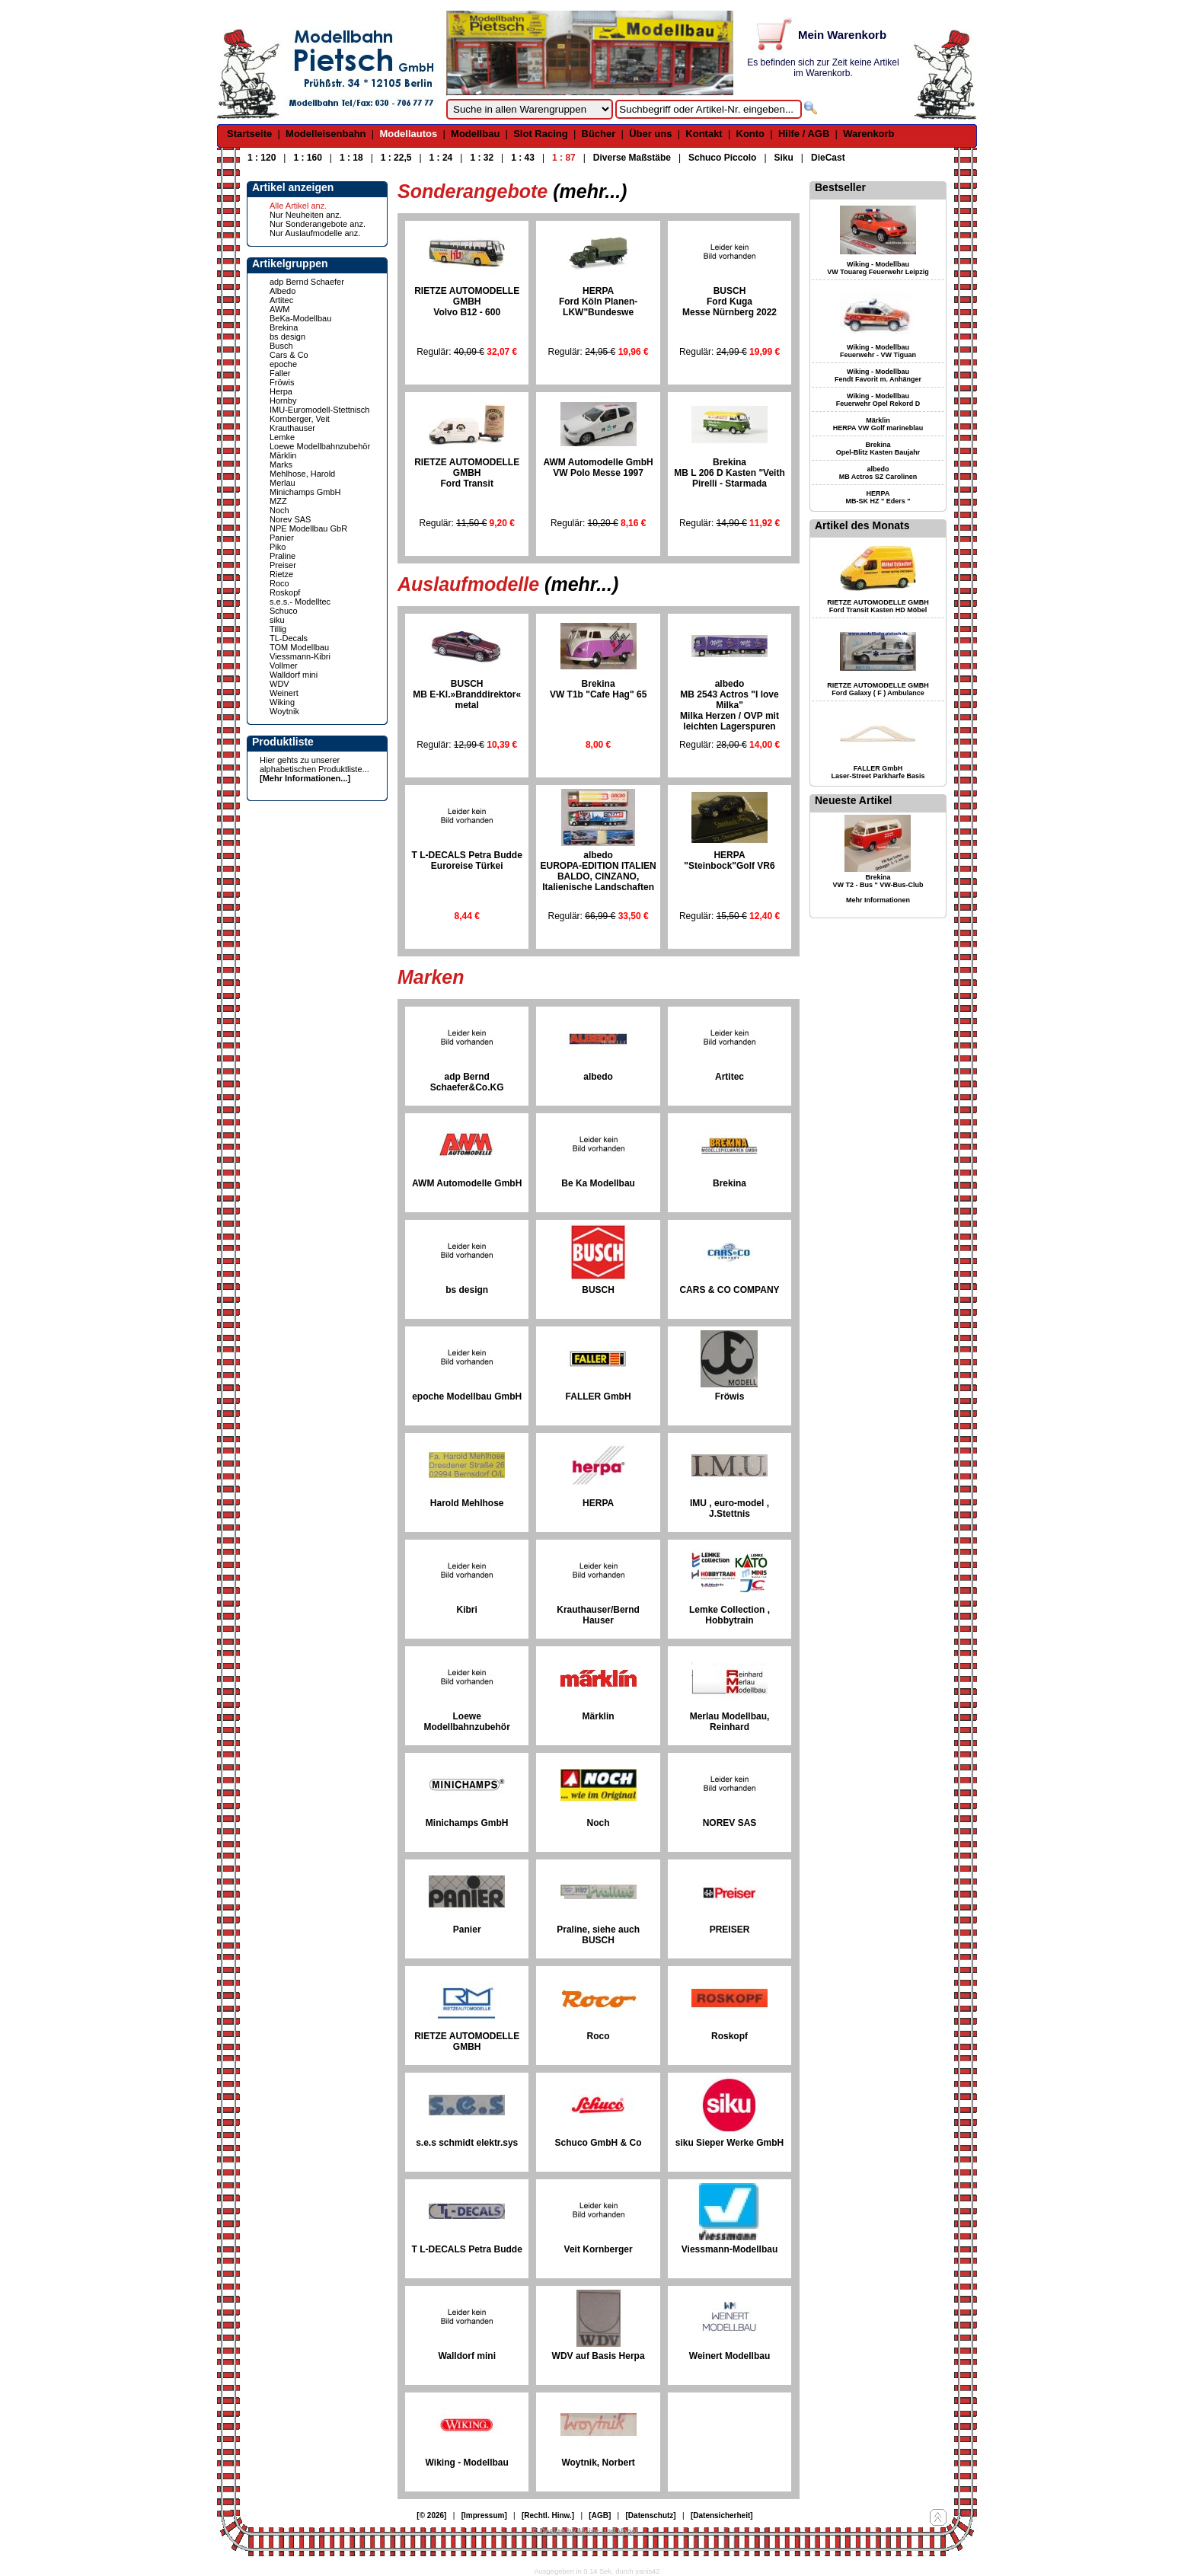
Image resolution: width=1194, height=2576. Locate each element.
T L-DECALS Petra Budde (467, 2249)
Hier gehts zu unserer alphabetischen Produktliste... (314, 764)
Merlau (282, 482)
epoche (283, 364)
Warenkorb (868, 133)
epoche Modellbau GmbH (467, 1396)
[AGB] (600, 2515)
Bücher (599, 133)
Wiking (282, 702)
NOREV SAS (730, 1823)
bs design (287, 336)
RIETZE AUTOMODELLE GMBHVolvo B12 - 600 (466, 302)
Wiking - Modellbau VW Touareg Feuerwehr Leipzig (877, 268)
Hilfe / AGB (803, 133)
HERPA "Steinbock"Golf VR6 (729, 860)
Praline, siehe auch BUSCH (598, 1935)
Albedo (282, 290)
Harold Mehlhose (467, 1503)
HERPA (598, 1503)
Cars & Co (289, 354)
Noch (279, 510)
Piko (278, 546)
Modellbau (475, 133)
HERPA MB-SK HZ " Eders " (877, 497)
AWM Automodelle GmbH (467, 1183)
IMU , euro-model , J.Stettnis (729, 1508)
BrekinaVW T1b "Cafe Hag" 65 (598, 689)
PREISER (730, 1929)
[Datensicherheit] (722, 2515)
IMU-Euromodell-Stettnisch (319, 409)
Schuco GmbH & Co (598, 2142)
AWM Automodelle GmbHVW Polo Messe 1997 (598, 467)
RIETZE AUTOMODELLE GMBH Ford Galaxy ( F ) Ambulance (878, 689)
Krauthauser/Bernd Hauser (598, 1615)
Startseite (249, 133)
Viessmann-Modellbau (729, 2249)
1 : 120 (261, 157)
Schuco (284, 610)
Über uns (650, 133)
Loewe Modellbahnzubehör (320, 446)
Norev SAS (290, 519)
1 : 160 (307, 157)
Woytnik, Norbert (597, 2462)
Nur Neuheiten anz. (306, 214)
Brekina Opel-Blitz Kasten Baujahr (878, 448)
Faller (280, 373)
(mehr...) (590, 191)
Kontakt (703, 133)
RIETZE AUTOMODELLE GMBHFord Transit (466, 473)
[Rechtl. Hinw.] (548, 2515)
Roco (279, 583)
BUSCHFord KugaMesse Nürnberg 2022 (729, 302)
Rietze (281, 574)
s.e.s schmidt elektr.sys (467, 2142)
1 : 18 (351, 157)
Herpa (281, 391)
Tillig (278, 629)
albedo (598, 1076)
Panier (282, 537)
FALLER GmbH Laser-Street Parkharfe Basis (877, 772)
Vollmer (284, 665)
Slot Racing (540, 133)
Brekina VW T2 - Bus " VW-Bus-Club (877, 881)
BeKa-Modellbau (300, 318)
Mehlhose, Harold (302, 473)
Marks (281, 464)
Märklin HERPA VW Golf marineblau (878, 424)
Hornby (283, 400)
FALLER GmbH (598, 1396)
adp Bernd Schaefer (307, 281)
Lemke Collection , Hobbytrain (729, 1615)
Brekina (284, 327)
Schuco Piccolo (722, 157)
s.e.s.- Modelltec (300, 601)
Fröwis (282, 382)
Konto (750, 133)
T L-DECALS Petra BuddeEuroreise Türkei (467, 860)
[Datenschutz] (651, 2515)
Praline (282, 555)
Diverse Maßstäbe (632, 157)
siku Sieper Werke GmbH (729, 2142)
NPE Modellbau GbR (308, 528)
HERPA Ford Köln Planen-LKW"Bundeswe (598, 302)
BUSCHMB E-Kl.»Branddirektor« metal (467, 694)
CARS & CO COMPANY (729, 1290)
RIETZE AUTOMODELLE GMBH (466, 2041)
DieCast (828, 157)
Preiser (283, 565)
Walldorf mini (294, 674)
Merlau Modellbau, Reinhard (730, 1721)
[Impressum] (484, 2515)
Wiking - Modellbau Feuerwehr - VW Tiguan (878, 351)
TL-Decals (289, 638)
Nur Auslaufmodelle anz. (315, 233)
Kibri (467, 1609)
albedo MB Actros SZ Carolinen (878, 472)
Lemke (282, 437)
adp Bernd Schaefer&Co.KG (467, 1082)
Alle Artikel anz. (298, 205)
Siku (783, 157)
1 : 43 (523, 157)
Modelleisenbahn (326, 133)
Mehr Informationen (878, 900)
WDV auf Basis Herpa (598, 2356)
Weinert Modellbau (729, 2356)
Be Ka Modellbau (598, 1183)
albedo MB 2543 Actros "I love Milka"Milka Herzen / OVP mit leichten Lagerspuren (729, 705)
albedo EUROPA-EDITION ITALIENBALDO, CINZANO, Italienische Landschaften (598, 871)
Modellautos (408, 133)
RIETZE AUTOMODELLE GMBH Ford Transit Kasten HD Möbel (878, 606)
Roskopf (285, 592)
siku (277, 619)
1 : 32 (481, 157)
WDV (279, 683)
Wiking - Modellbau (467, 2462)
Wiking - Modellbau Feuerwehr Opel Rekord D (878, 399)
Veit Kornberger (598, 2249)
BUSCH (598, 1290)
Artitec (281, 300)
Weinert (284, 692)
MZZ (278, 501)
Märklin (283, 455)
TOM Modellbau (299, 647)
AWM (279, 309)
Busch (281, 345)
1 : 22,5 (396, 157)
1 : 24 (441, 157)
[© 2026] (431, 2515)
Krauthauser (292, 428)
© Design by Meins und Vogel (584, 2531)
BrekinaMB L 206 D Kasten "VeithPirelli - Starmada (729, 473)
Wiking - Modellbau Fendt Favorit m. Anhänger (878, 375)
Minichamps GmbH (305, 491)
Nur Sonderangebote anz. (318, 223)
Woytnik (284, 711)
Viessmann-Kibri (300, 656)
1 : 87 (564, 157)
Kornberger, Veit (300, 418)
